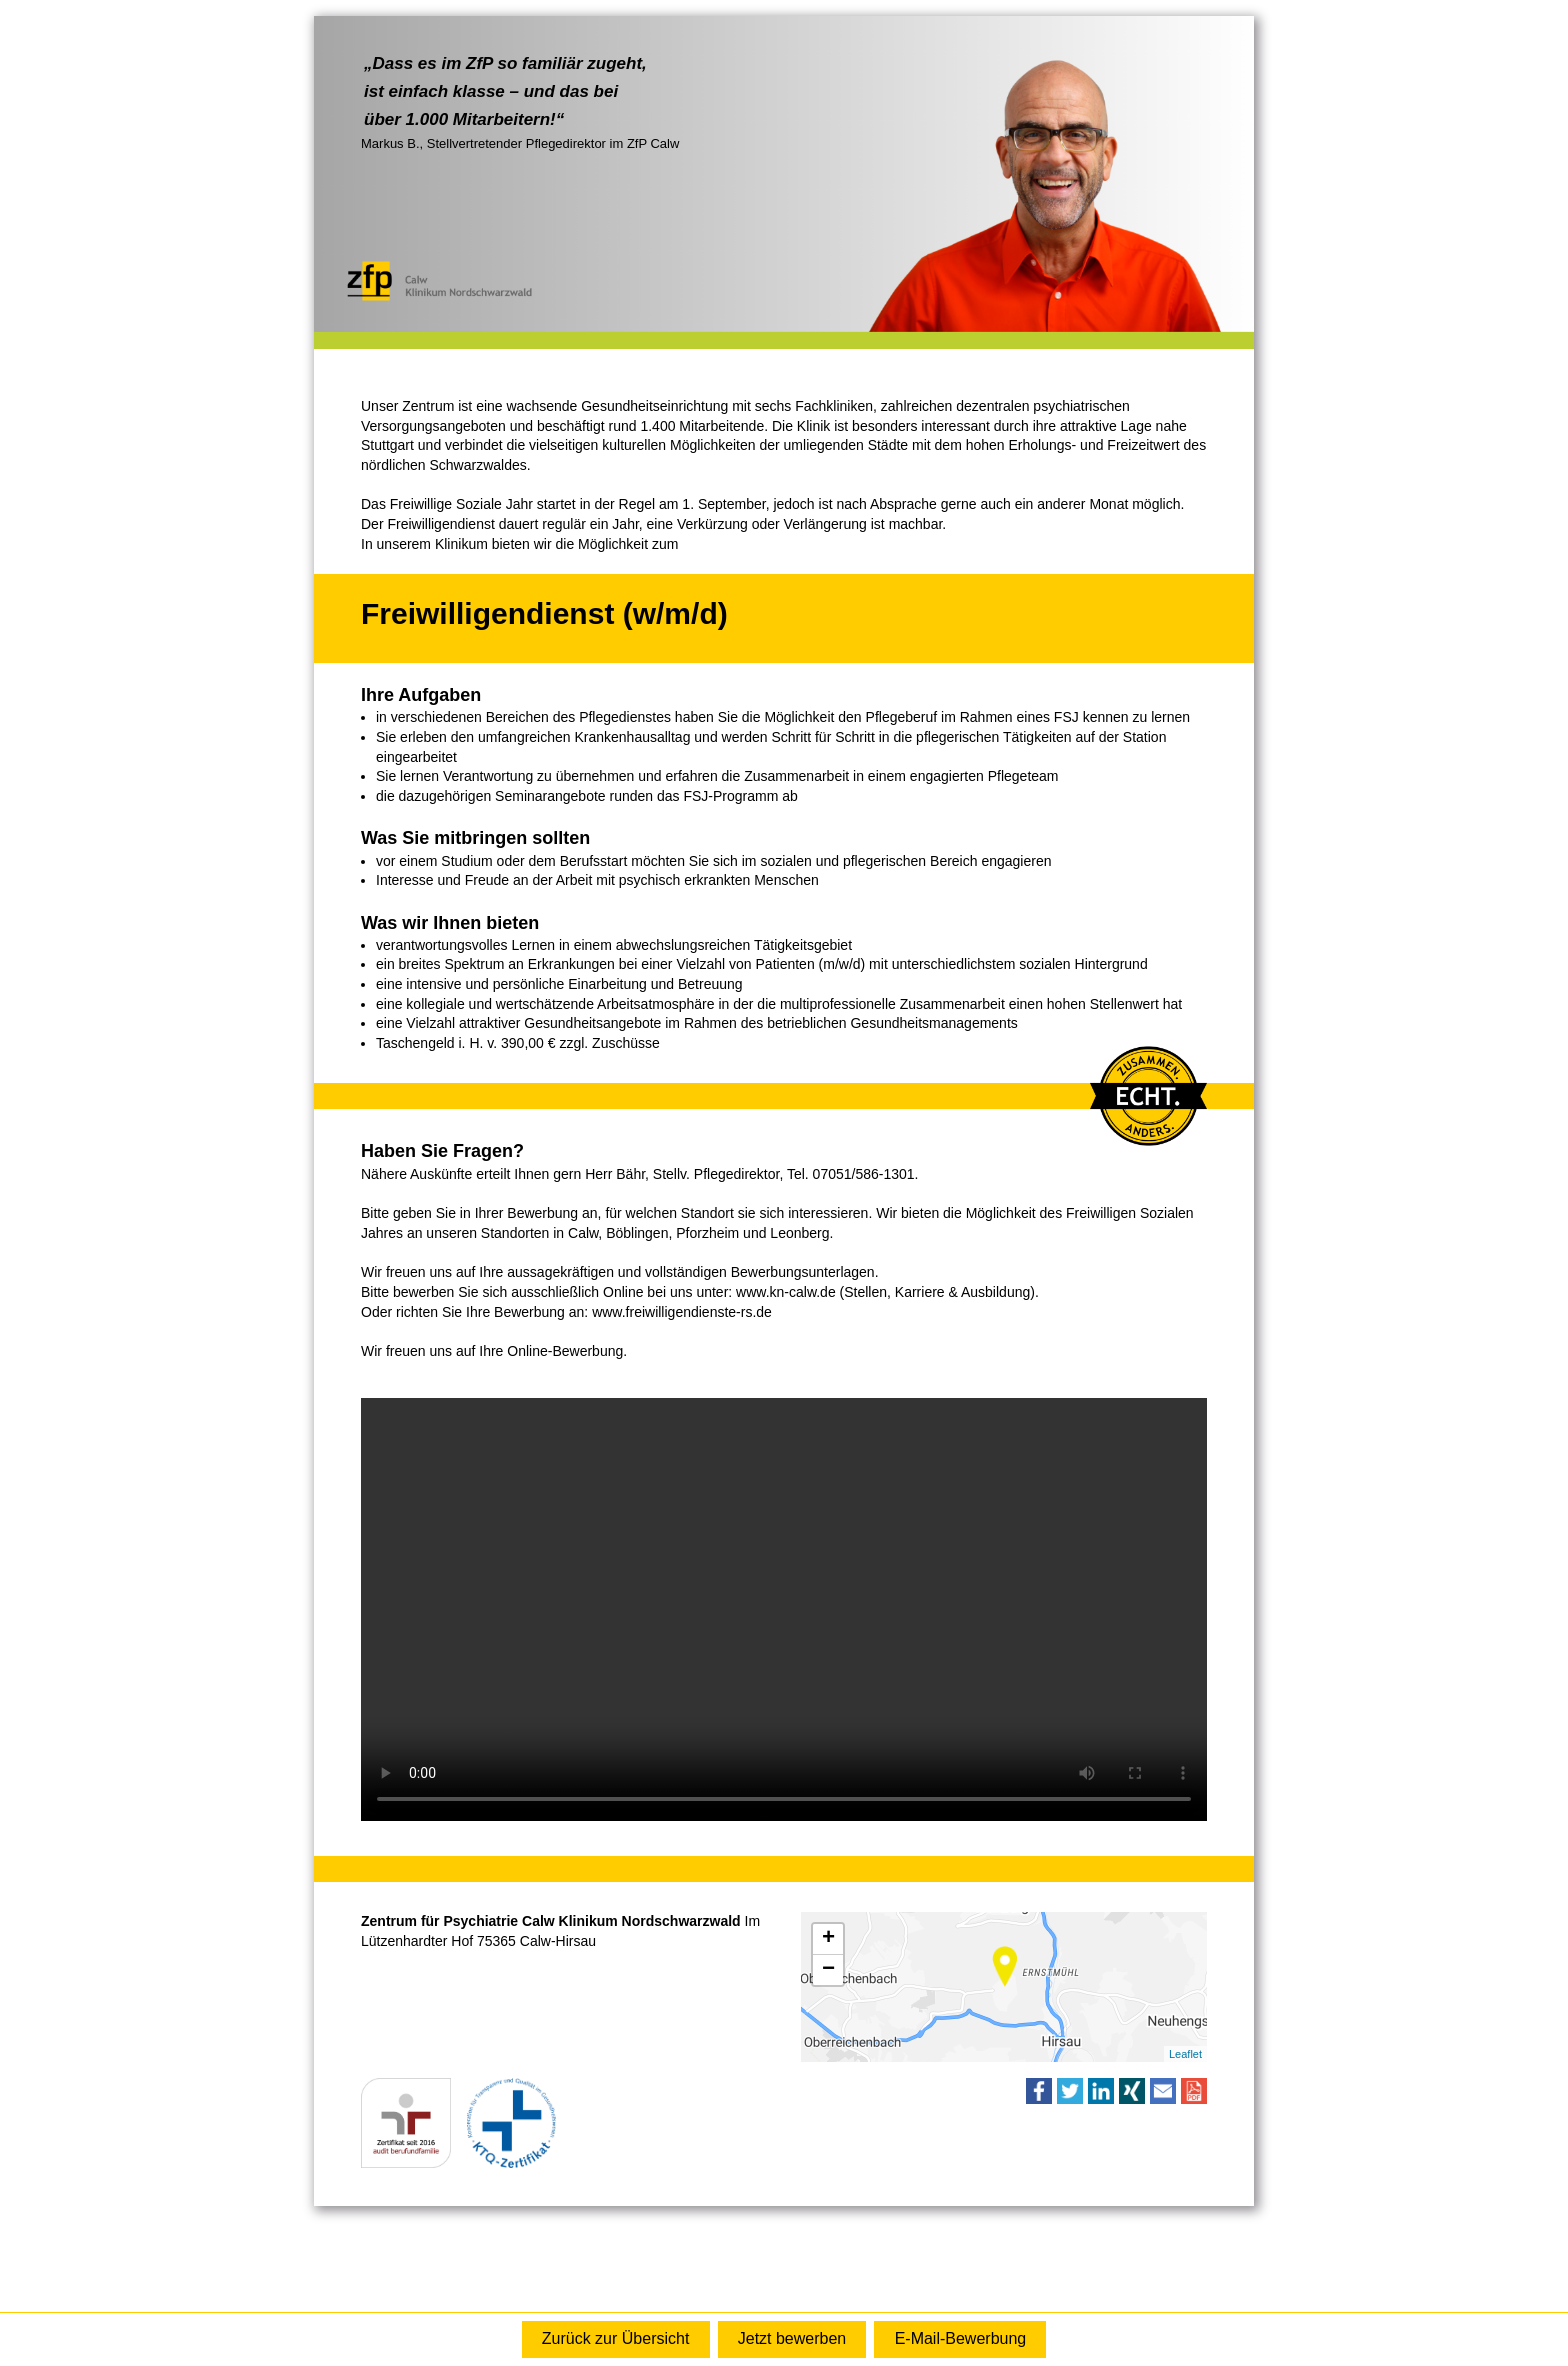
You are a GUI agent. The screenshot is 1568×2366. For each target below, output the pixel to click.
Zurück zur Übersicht (616, 2338)
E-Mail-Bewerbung (961, 2338)
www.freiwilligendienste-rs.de (682, 1312)
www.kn (760, 1292)
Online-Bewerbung (792, 2339)
